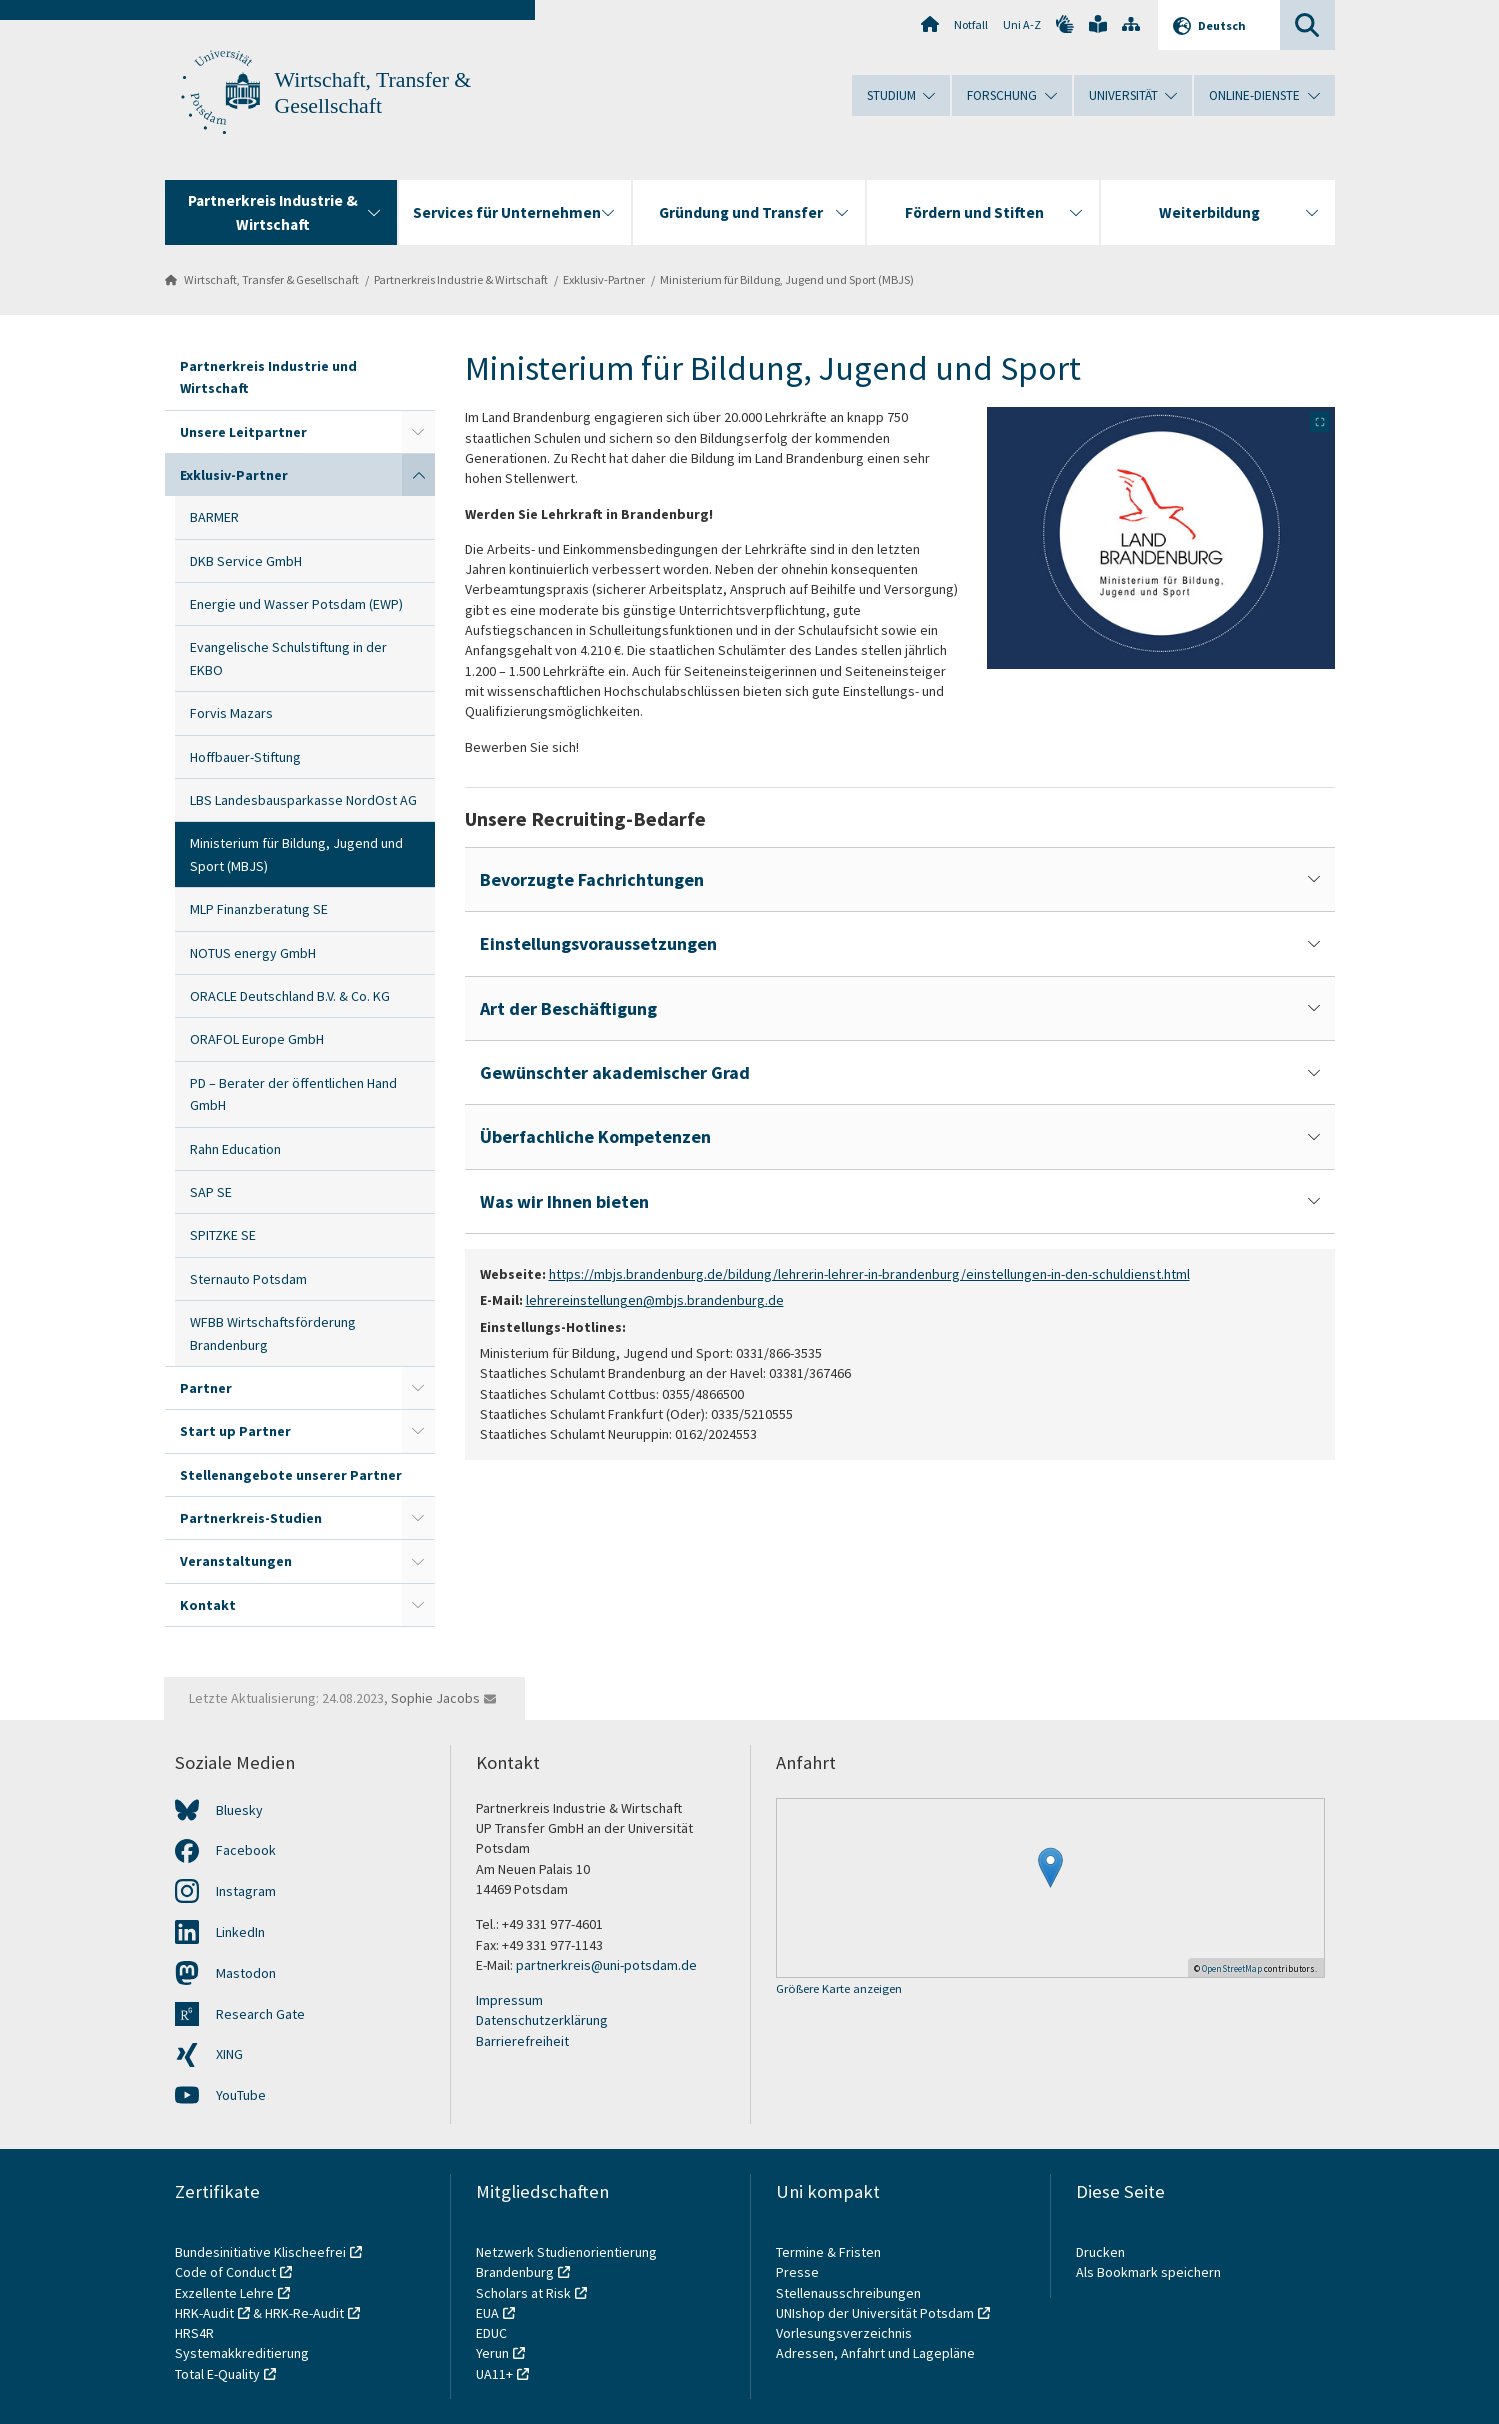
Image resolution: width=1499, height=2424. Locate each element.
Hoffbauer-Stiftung (245, 757)
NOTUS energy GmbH (253, 953)
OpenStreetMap (1232, 1968)
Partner (206, 1388)
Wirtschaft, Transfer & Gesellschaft (271, 279)
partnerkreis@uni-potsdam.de (606, 1965)
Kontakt (208, 1605)
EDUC (491, 2333)
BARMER (214, 517)
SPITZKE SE (223, 1235)
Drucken (1100, 2252)
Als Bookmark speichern (1148, 2272)
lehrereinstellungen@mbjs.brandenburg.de (655, 1300)
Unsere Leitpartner (243, 432)
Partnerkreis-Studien (251, 1518)
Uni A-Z (1022, 24)
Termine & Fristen (830, 2252)
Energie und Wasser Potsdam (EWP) (296, 604)
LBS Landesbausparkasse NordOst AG (303, 800)
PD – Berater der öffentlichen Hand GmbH (293, 1094)
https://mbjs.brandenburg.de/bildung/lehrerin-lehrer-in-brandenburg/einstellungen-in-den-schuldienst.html (869, 1274)
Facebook (246, 1850)
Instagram (246, 1891)
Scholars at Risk (523, 2293)
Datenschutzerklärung (542, 2020)
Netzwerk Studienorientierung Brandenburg (566, 2262)
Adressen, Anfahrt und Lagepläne (875, 2353)
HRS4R (194, 2333)
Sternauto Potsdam (248, 1279)
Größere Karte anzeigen (839, 1989)
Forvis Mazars (231, 713)
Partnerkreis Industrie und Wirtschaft (268, 377)
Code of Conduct (225, 2272)
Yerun (492, 2353)
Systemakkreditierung (242, 2353)
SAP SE (211, 1192)
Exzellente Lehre (224, 2293)
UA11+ (494, 2374)
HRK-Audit (204, 2313)
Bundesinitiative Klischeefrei (260, 2252)
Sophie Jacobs (435, 1698)
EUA (487, 2313)
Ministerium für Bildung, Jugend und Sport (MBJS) (787, 279)
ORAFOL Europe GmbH (257, 1039)
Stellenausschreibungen (848, 2293)
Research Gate (260, 2014)
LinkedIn (240, 1932)
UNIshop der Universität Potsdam (875, 2313)
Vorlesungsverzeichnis (845, 2333)
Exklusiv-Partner (604, 279)
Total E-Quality (217, 2374)
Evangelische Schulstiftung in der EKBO (288, 658)
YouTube (241, 2095)
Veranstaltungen (236, 1561)
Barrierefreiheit (522, 2041)
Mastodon (246, 1973)
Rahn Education (235, 1149)
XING (229, 2054)
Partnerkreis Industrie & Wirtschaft (461, 279)
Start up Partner (235, 1431)
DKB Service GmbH (246, 561)
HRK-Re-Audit (304, 2313)
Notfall (971, 24)
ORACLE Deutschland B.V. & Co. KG (290, 996)
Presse (799, 2272)
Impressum (509, 2000)
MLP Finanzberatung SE (259, 909)
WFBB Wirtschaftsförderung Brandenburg (273, 1333)
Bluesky (239, 1810)
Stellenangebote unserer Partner (291, 1475)
